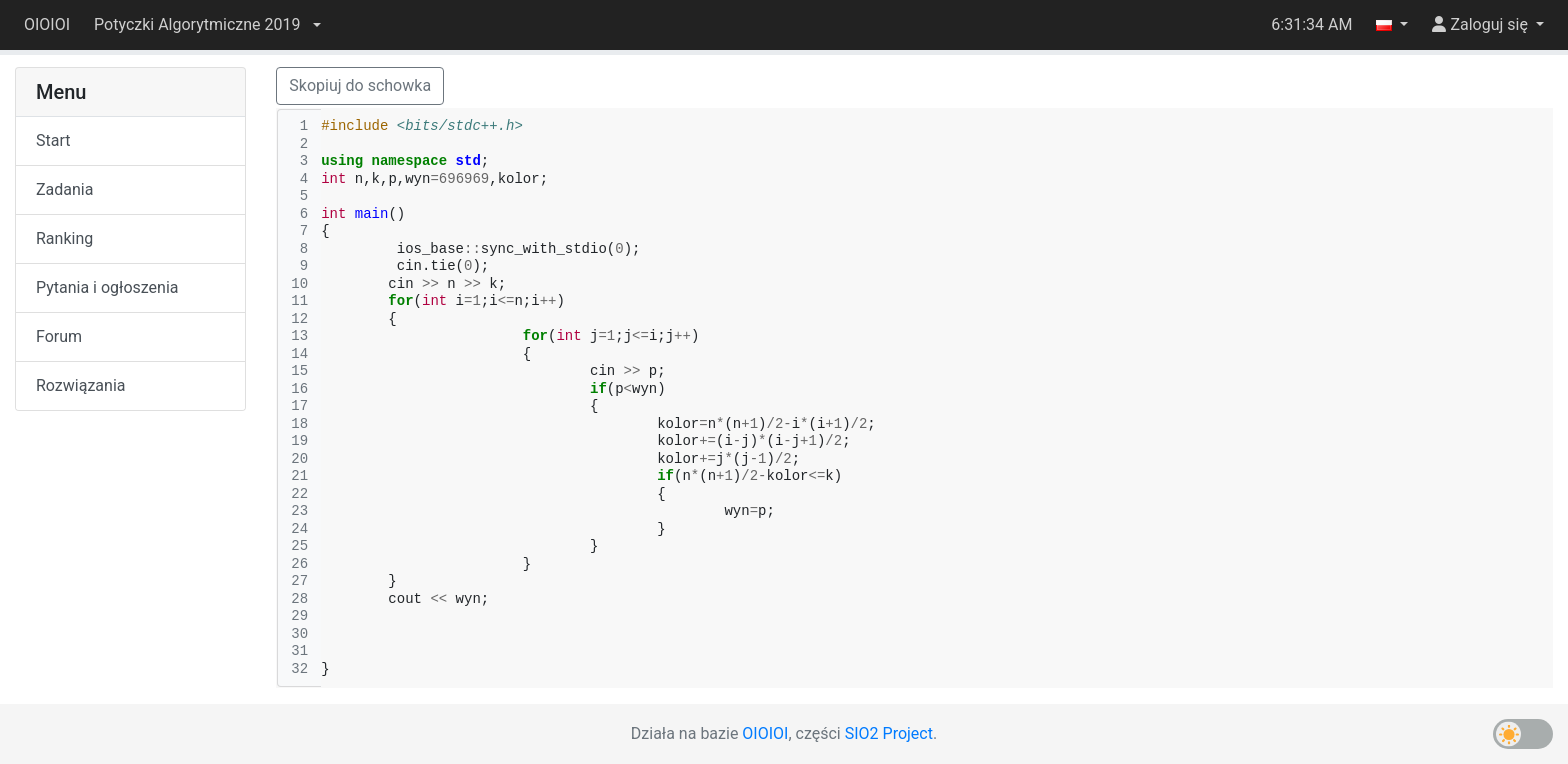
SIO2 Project (889, 733)
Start (53, 140)
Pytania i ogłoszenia (107, 287)
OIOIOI (47, 24)
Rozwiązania (80, 385)
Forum (59, 336)
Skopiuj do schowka (360, 85)
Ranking (64, 238)
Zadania (64, 189)
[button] (207, 25)
